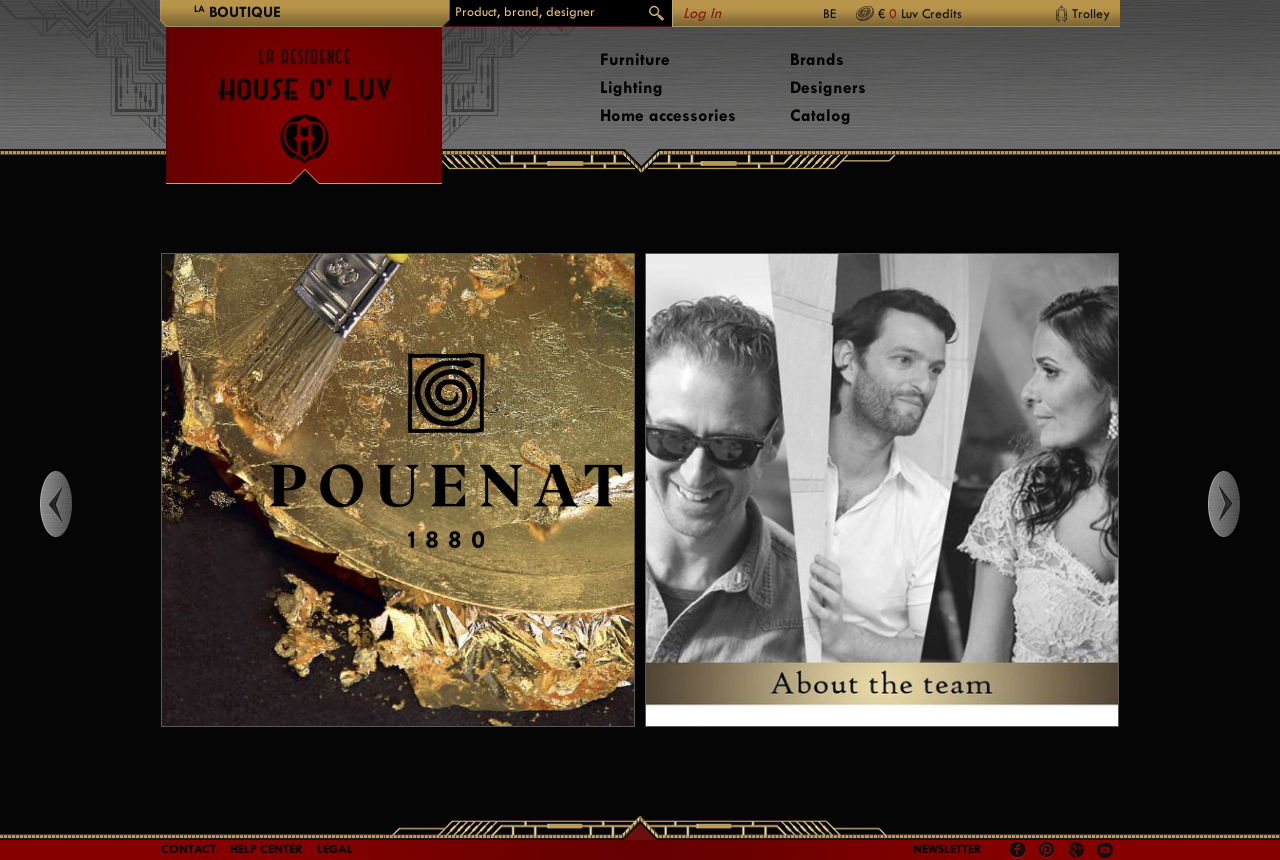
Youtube (1105, 850)
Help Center (266, 849)
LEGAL (335, 849)
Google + (1078, 851)
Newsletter (947, 849)
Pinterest (1047, 850)
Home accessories (668, 115)
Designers (828, 87)
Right (1242, 504)
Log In (702, 13)
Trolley (1091, 13)
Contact (188, 849)
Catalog (820, 115)
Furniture (635, 59)
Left (37, 504)
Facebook (1018, 850)
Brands (817, 59)
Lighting (631, 87)
